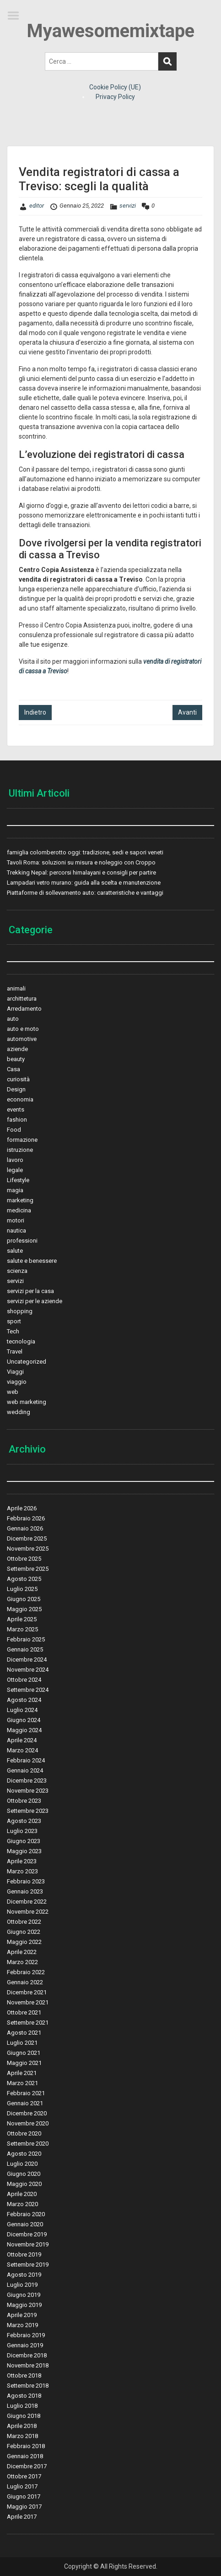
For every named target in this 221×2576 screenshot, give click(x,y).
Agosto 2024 (24, 1699)
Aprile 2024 (22, 1740)
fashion (17, 1119)
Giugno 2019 (23, 2294)
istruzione (20, 1149)
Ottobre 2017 (24, 2476)
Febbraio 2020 (26, 2214)
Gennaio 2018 (25, 2456)
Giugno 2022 (23, 1931)
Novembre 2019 (28, 2244)
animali (16, 988)
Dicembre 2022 (27, 1901)
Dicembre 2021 (27, 1992)
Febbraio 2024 (26, 1760)
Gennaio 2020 (25, 2224)
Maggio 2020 (24, 2183)
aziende (17, 1049)
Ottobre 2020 (24, 2133)
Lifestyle (18, 1180)
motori (15, 1220)
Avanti (187, 712)
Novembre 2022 (28, 1911)
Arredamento (24, 1008)
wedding (18, 1412)
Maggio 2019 (24, 2304)
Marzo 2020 (22, 2204)
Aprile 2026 (22, 1508)
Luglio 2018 (22, 2405)
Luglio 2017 (22, 2486)
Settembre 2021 (28, 2022)
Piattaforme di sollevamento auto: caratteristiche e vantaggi (85, 892)
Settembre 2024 (28, 1689)
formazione (22, 1139)
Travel (14, 1351)
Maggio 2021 (24, 2062)
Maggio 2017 (24, 2506)
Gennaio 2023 (25, 1891)
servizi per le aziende (34, 1301)
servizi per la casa (30, 1291)
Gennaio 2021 (25, 2103)
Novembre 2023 (28, 1790)
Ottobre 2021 (24, 2012)
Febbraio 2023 (26, 1881)
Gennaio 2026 (25, 1528)
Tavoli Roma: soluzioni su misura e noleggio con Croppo (81, 862)
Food (14, 1129)
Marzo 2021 (22, 2083)
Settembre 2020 (28, 2143)
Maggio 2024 (24, 1730)
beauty (16, 1059)
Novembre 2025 (28, 1548)
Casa (13, 1069)
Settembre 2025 (28, 1568)
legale (15, 1170)
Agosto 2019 (24, 2274)
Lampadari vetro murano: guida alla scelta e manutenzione (84, 882)
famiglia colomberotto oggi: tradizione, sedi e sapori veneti (85, 852)
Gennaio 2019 (25, 2345)
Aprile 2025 (22, 1619)
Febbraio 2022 (26, 1972)
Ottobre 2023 (24, 1800)
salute (15, 1250)
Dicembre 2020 (27, 2113)
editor (36, 205)
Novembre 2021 (28, 2002)
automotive (22, 1038)
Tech (13, 1331)
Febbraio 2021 (26, 2093)
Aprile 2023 (22, 1861)
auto (13, 1018)
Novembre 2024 (28, 1669)
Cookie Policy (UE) (115, 87)
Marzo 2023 (22, 1871)
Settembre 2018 (28, 2385)
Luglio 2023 (22, 1830)
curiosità (18, 1079)
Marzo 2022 (22, 1962)
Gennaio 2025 (25, 1649)
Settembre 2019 (28, 2264)
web (12, 1391)
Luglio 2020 (22, 2163)
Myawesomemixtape (110, 31)
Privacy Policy (115, 96)
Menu (16, 15)
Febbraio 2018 (26, 2446)
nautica (16, 1230)
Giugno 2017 (23, 2496)
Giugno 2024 (23, 1720)
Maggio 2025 (24, 1609)
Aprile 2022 (22, 1952)
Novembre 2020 (28, 2123)
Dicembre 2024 (27, 1659)
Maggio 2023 (24, 1851)
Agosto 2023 (24, 1820)
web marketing (26, 1401)
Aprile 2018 (22, 2425)
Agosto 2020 (24, 2153)
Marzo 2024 (22, 1750)
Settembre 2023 (28, 1810)
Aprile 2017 (22, 2516)
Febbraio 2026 (26, 1518)
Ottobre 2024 (24, 1679)
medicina (19, 1210)
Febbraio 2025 (26, 1639)
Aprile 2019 (22, 2315)
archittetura (22, 998)
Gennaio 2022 (25, 1982)
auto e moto (23, 1028)
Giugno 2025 (23, 1599)
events (15, 1109)
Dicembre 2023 (27, 1780)
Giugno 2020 (23, 2173)
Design (16, 1089)
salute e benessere (32, 1260)
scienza (17, 1270)
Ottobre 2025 (24, 1558)
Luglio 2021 (22, 2042)
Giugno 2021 (23, 2052)
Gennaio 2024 (25, 1770)
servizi (127, 205)
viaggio (17, 1381)
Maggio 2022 (24, 1941)
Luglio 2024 (22, 1709)
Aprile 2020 (22, 2194)
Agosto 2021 (24, 2032)
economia (20, 1099)
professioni (22, 1240)
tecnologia (21, 1341)
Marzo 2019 (22, 2325)
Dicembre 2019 (27, 2234)
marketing (20, 1200)
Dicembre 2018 (27, 2355)
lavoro (15, 1159)
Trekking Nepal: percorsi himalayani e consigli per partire (81, 872)
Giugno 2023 (23, 1841)
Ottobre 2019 (24, 2254)
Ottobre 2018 (24, 2375)
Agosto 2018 (24, 2395)
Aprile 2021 (22, 2073)
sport (14, 1321)
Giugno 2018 (23, 2415)
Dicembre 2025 (27, 1538)
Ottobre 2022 (24, 1921)
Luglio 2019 (22, 2284)
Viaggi (15, 1371)
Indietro (35, 712)
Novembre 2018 (28, 2365)
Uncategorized (26, 1361)
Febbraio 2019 (26, 2335)
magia (15, 1190)
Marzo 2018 (22, 2436)
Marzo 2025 (22, 1629)
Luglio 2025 (22, 1588)
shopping (19, 1311)
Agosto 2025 (24, 1578)
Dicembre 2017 (27, 2466)
